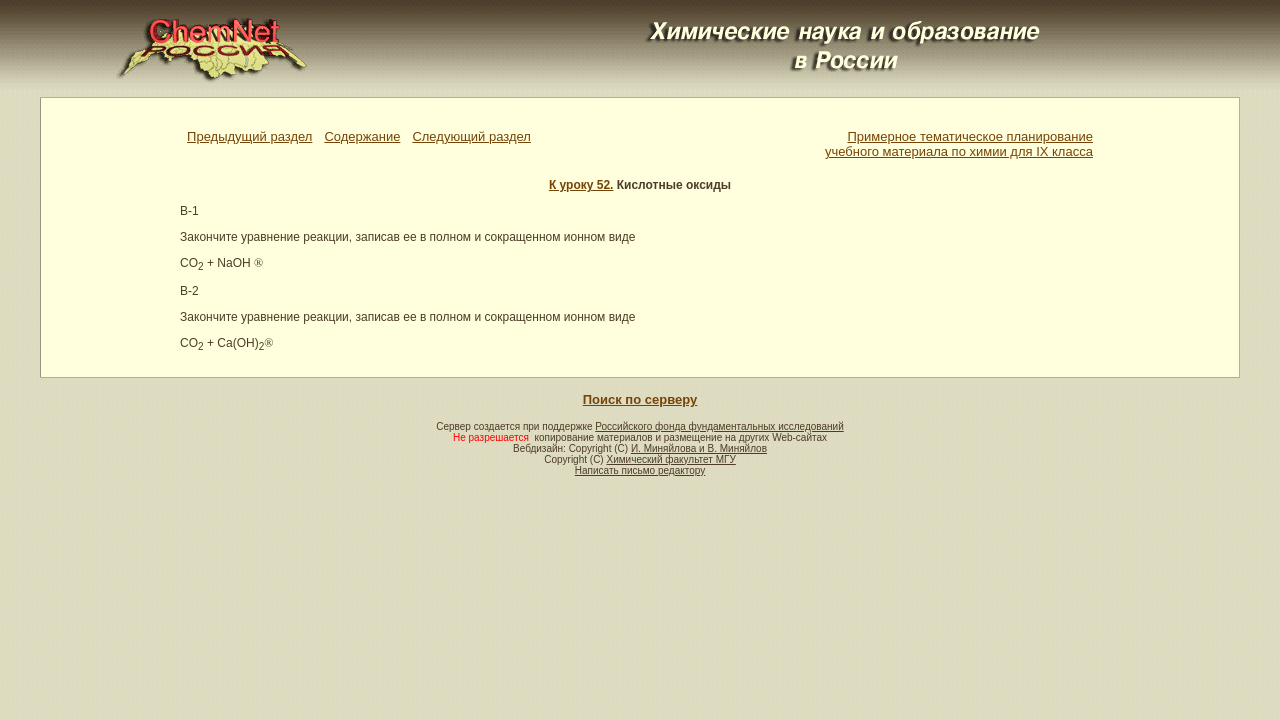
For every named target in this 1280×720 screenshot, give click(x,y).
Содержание (362, 136)
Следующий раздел (471, 136)
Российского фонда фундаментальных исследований (719, 426)
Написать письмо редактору (640, 470)
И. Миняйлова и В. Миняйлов (699, 448)
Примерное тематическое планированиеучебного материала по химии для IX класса (959, 144)
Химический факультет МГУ (670, 459)
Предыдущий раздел (249, 136)
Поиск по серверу (640, 399)
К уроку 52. (581, 185)
